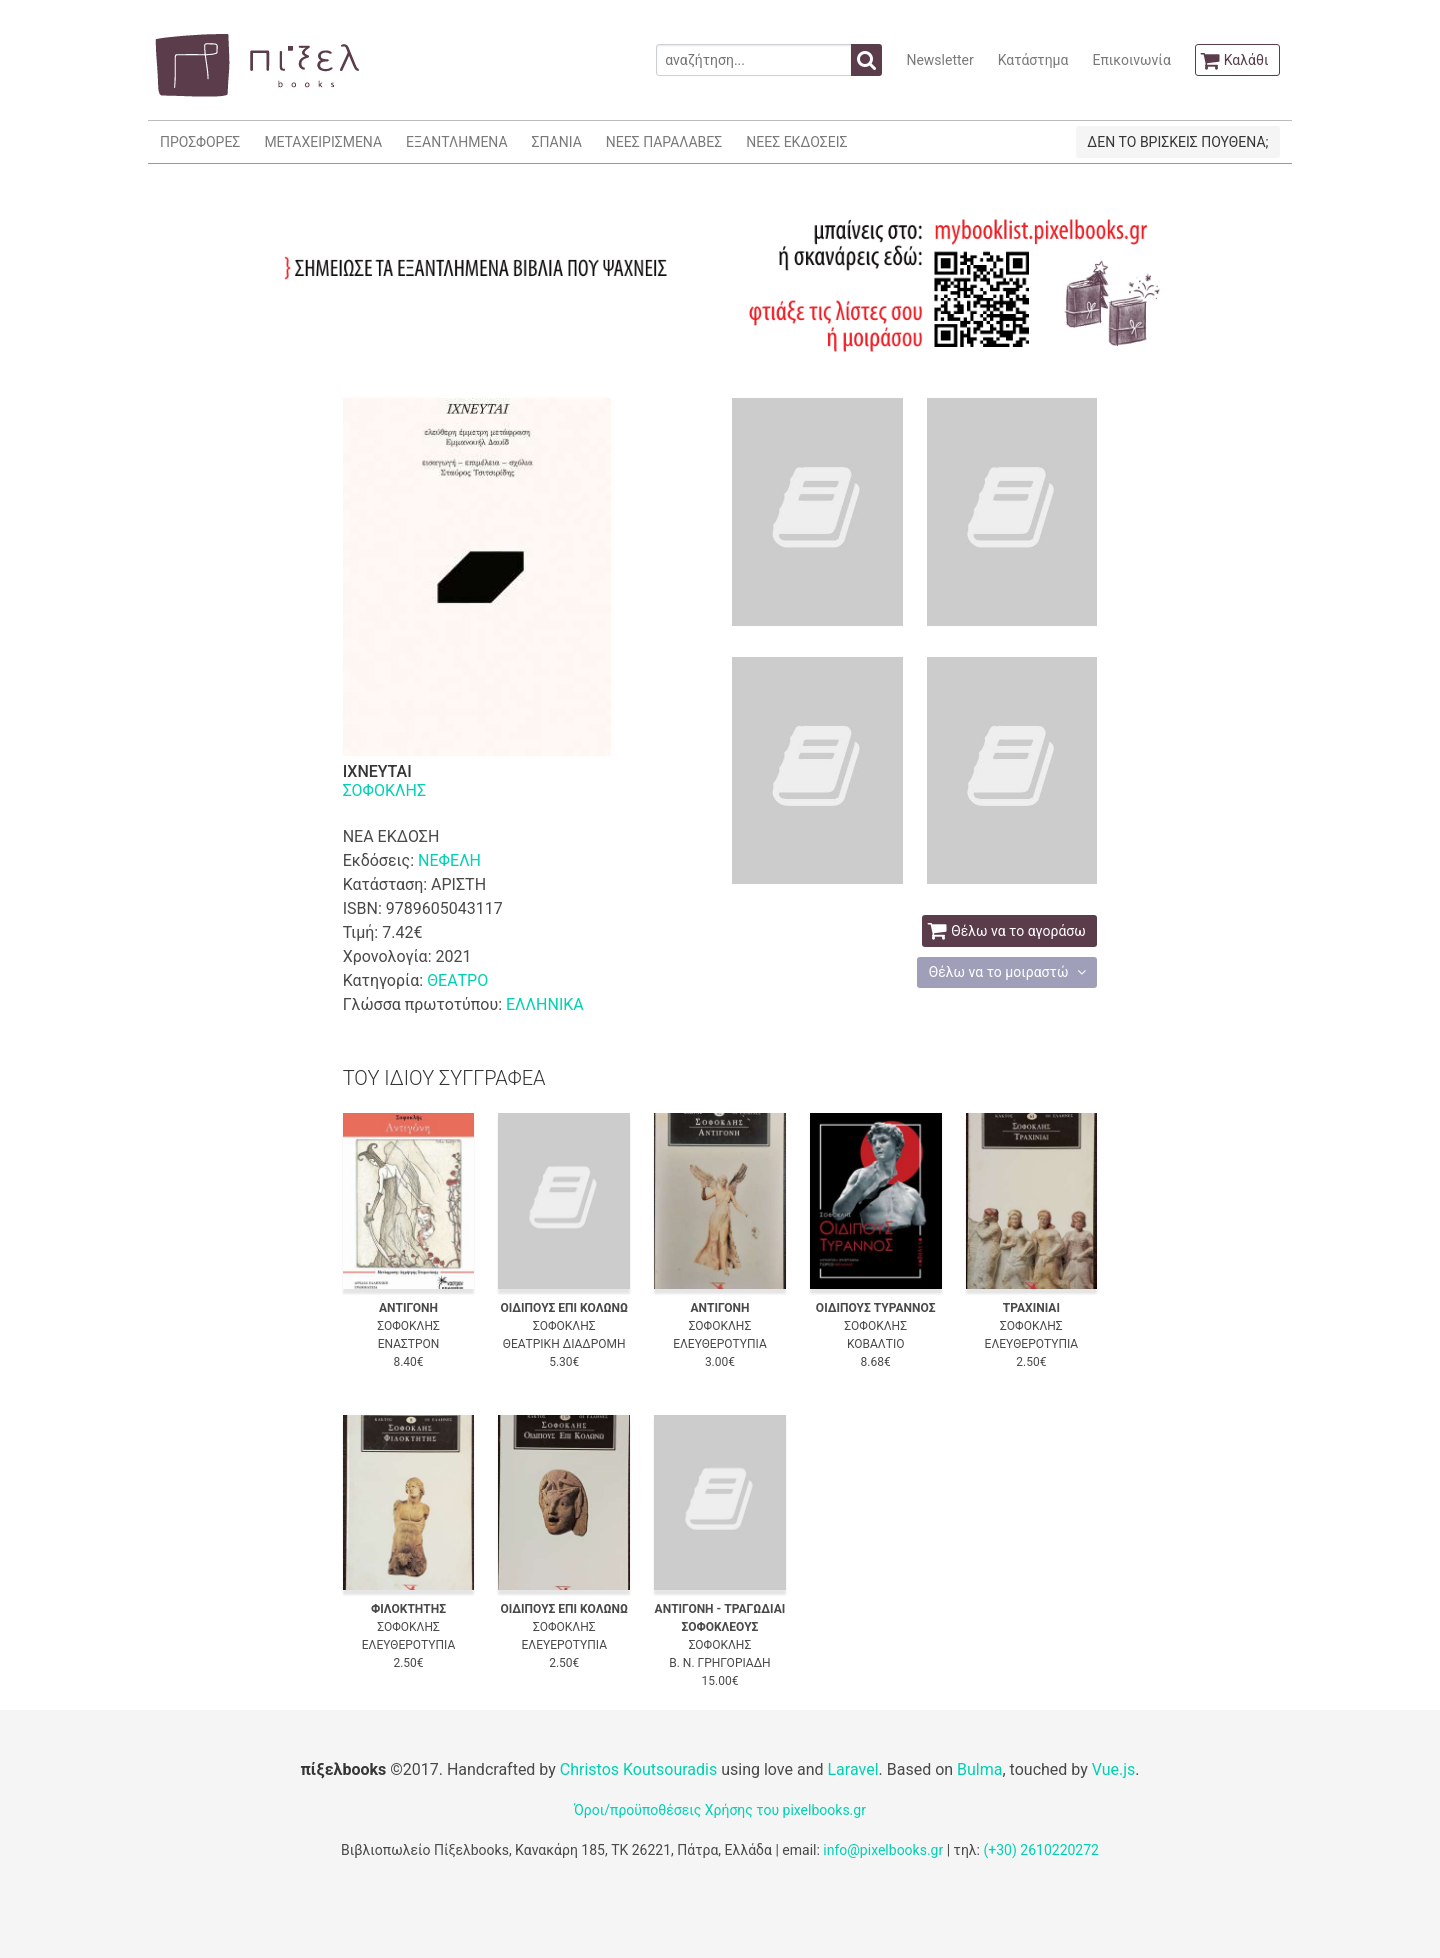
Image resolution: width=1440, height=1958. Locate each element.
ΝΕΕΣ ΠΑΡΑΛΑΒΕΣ (664, 142)
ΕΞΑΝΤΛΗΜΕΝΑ (456, 142)
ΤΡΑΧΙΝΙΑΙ (1031, 1308)
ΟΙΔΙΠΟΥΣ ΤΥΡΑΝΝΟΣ (876, 1308)
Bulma (979, 1769)
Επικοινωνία (1131, 60)
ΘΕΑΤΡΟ (457, 980)
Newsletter (939, 60)
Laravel (852, 1769)
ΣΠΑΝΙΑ (557, 142)
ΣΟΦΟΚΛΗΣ (385, 790)
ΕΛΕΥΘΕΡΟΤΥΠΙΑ (720, 1344)
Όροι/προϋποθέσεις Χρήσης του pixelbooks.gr (720, 1810)
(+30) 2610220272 (1041, 1850)
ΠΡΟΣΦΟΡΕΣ (200, 142)
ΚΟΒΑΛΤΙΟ (875, 1344)
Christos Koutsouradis (638, 1769)
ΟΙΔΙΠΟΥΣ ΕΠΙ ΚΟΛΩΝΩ (564, 1308)
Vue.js (1114, 1769)
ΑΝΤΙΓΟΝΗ (408, 1308)
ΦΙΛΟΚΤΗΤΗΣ (408, 1609)
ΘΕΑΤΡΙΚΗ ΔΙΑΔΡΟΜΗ (564, 1344)
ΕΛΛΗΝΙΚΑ (545, 1004)
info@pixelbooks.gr (883, 1850)
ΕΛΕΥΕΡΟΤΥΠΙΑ (564, 1645)
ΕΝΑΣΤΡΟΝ (409, 1344)
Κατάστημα (1033, 60)
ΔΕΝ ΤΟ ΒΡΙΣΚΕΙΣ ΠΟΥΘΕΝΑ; (1177, 142)
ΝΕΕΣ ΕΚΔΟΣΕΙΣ (796, 142)
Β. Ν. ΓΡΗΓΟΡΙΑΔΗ (719, 1663)
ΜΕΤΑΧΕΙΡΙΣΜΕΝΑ (323, 142)
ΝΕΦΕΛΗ (449, 860)
